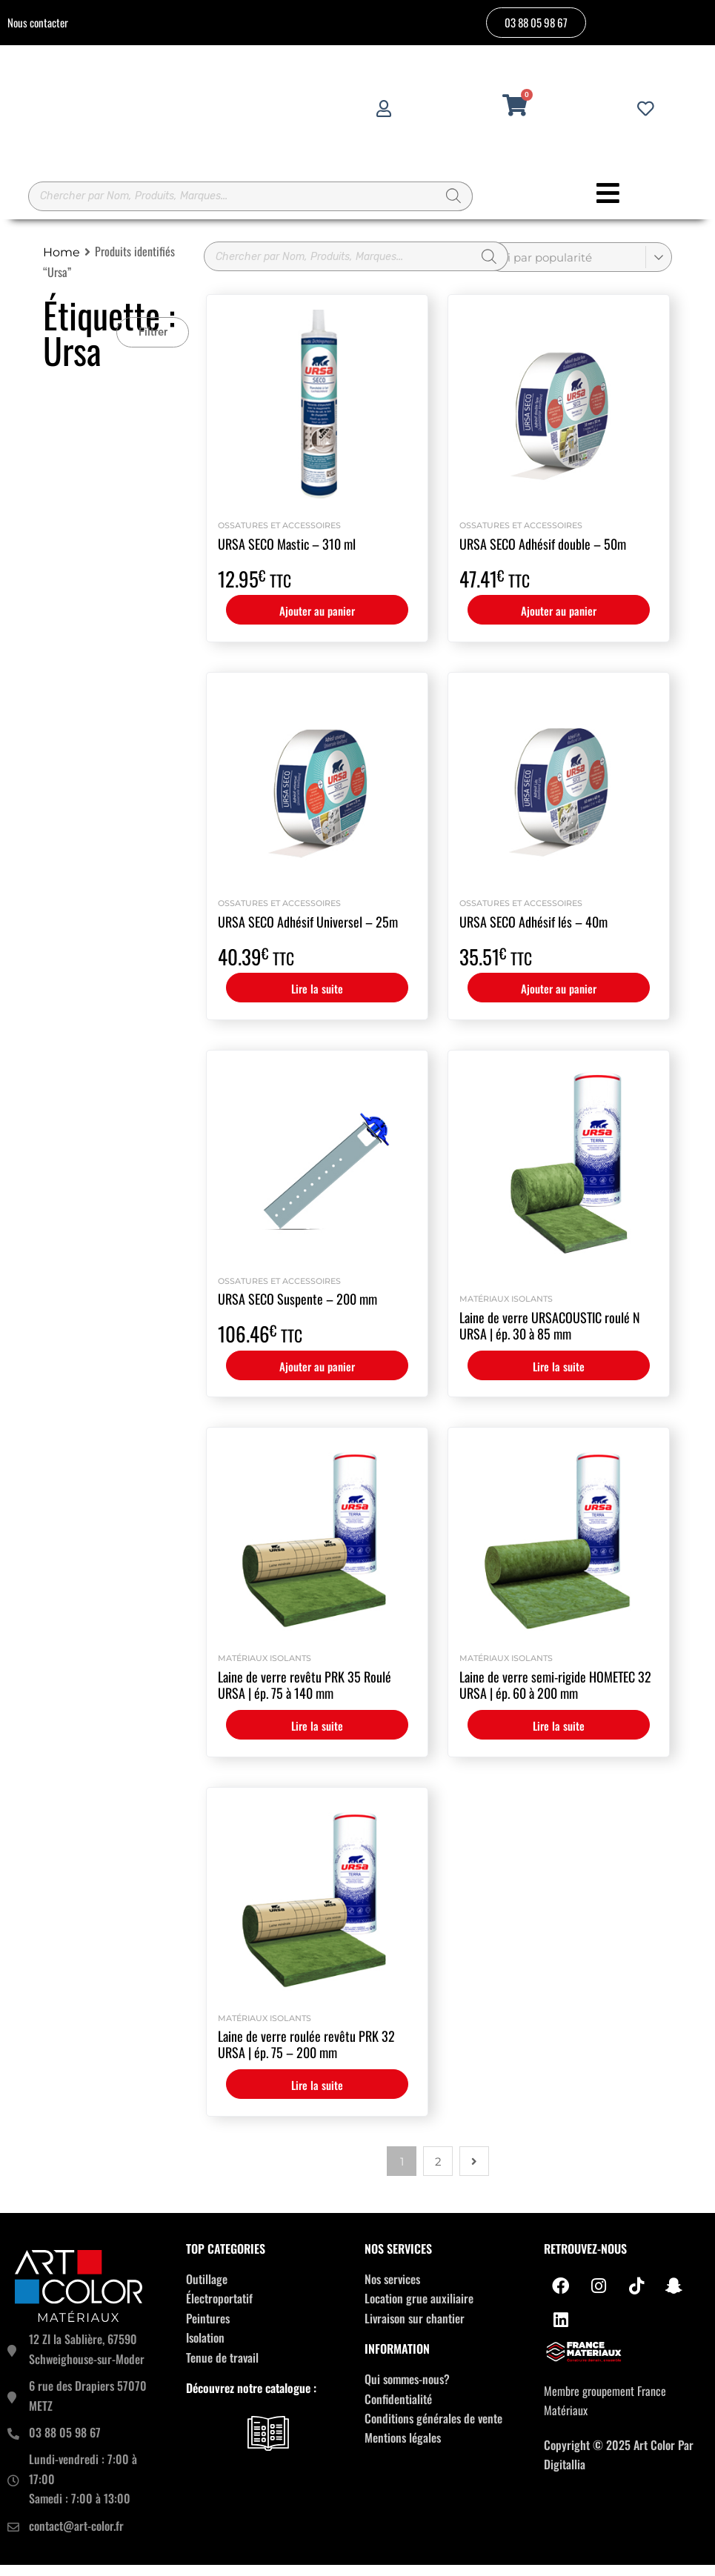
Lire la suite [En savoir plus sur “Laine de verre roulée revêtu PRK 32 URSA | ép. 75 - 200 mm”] (317, 2096)
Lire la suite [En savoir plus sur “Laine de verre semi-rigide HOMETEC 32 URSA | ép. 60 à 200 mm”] (559, 1736)
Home (61, 263)
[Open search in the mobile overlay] (250, 201)
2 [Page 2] (438, 2173)
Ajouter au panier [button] (317, 621)
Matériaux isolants (506, 1310)
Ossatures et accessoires (279, 536)
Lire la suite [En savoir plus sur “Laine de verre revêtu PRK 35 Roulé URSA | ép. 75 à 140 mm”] (317, 1736)
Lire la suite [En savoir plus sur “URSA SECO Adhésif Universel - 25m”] (317, 999)
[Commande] (579, 268)
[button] (153, 343)
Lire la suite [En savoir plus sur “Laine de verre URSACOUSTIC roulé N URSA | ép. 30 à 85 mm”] (559, 1377)
